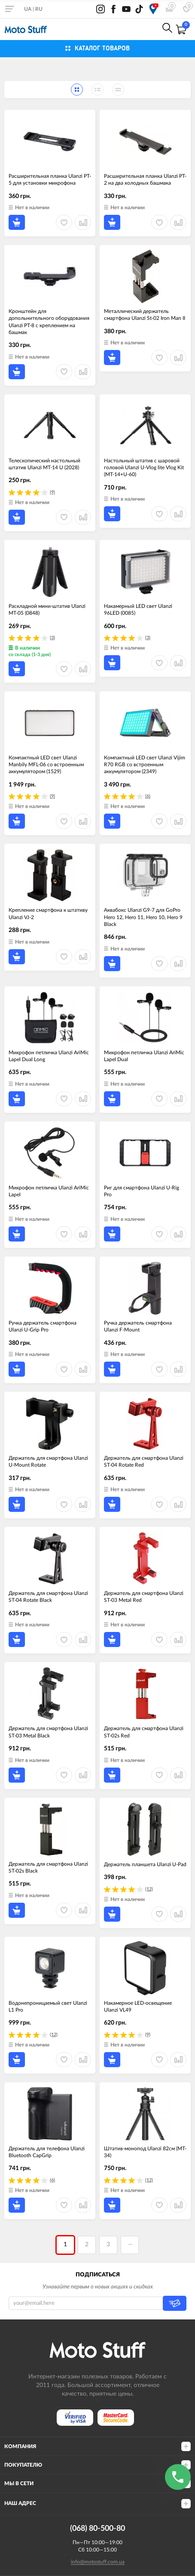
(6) (147, 796)
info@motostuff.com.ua (98, 2561)
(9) (52, 492)
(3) (52, 637)
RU (39, 9)
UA (27, 9)
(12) (149, 1889)
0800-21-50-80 (107, 28)
